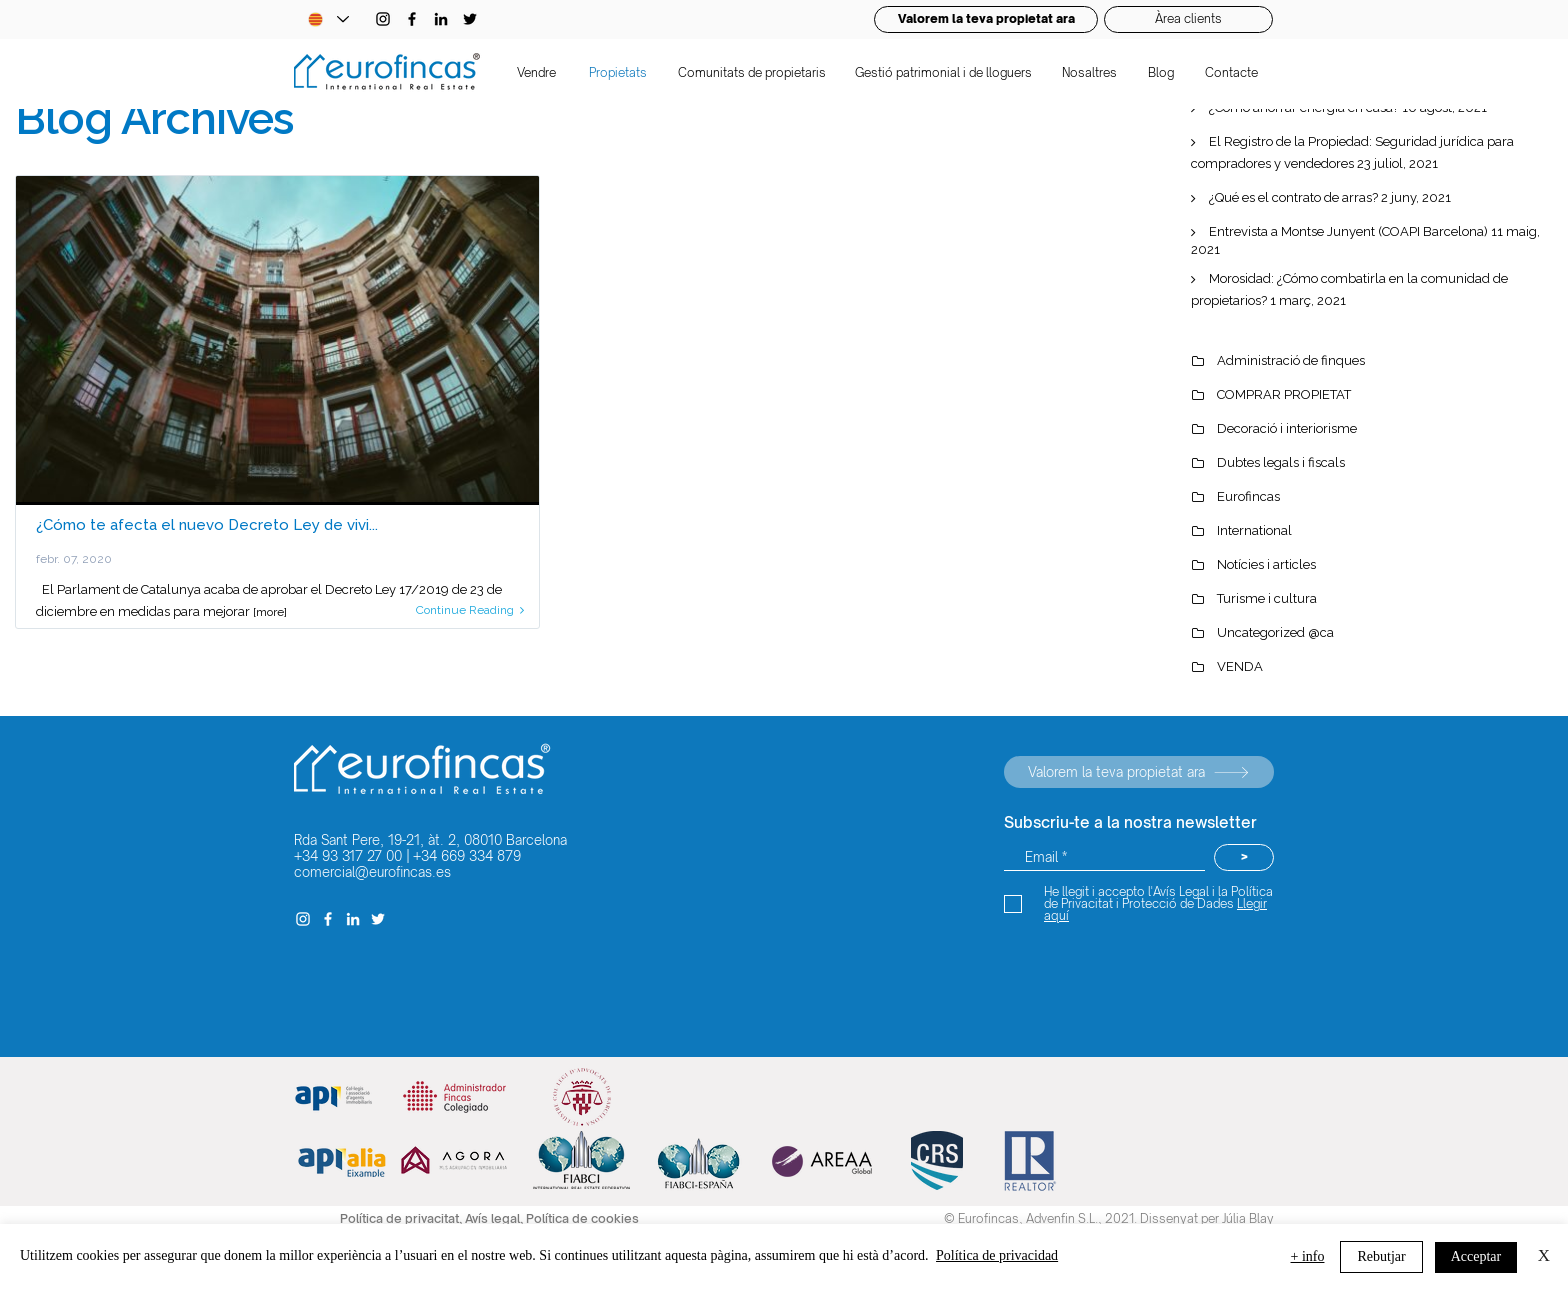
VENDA (1240, 666)
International (1254, 530)
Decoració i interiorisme (1287, 428)
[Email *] (1104, 857)
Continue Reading (470, 610)
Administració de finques (1291, 360)
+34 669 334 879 (467, 856)
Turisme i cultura (1267, 598)
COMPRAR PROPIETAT (1284, 394)
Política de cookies (582, 1218)
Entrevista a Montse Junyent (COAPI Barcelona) (1348, 231)
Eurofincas (1248, 496)
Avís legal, (495, 1218)
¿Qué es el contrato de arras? (1293, 197)
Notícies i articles (1266, 564)
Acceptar (1476, 1256)
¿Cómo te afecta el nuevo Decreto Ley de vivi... (207, 525)
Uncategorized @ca (1275, 632)
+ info (1308, 1256)
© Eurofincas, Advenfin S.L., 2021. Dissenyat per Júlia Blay (1109, 1218)
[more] (270, 612)
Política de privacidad (997, 1255)
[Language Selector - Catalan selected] (328, 19)
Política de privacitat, (402, 1218)
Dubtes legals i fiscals (1281, 462)
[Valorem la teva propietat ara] (1139, 772)
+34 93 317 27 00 (348, 856)
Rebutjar (1381, 1256)
